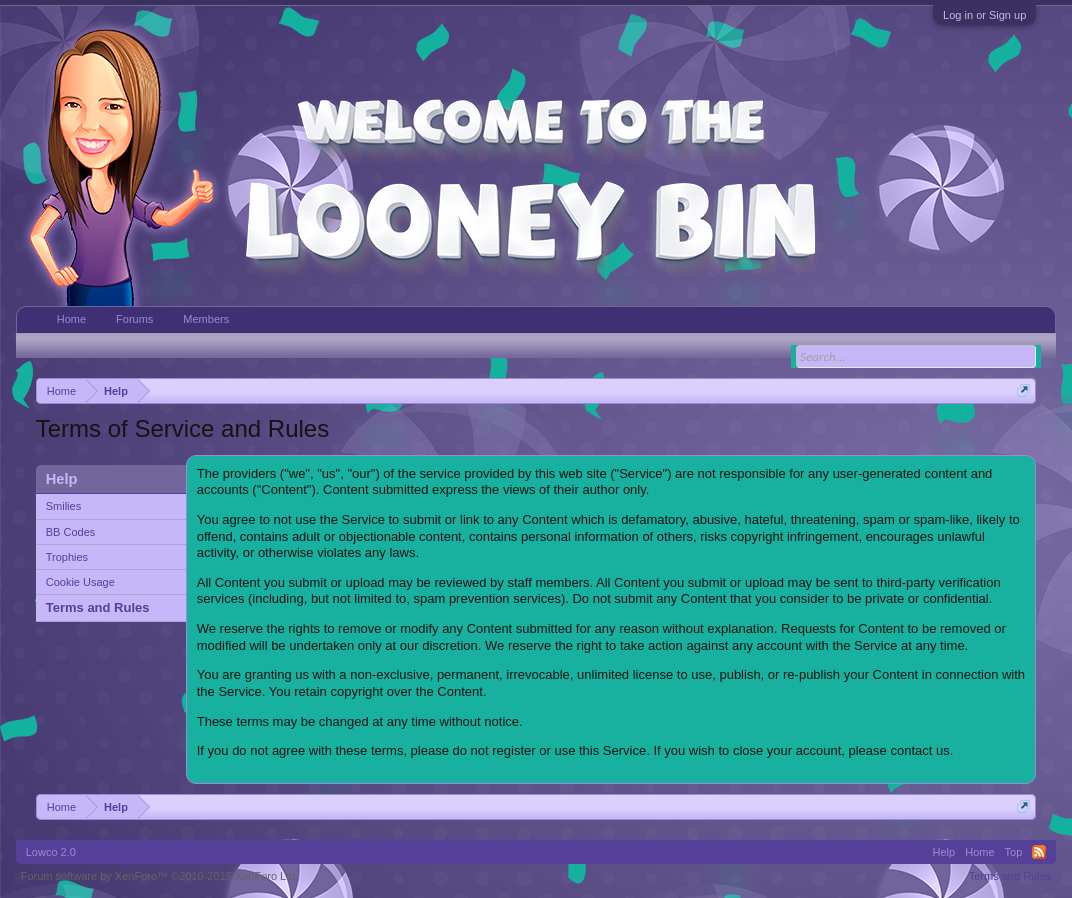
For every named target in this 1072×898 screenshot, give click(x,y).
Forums (134, 319)
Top (1014, 852)
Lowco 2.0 (51, 852)
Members (206, 319)
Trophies (67, 557)
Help (944, 852)
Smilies (63, 506)
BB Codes (71, 532)
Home (71, 319)
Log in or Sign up (984, 15)
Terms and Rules (98, 607)
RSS (1039, 852)
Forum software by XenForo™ (160, 876)
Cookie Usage (80, 582)
